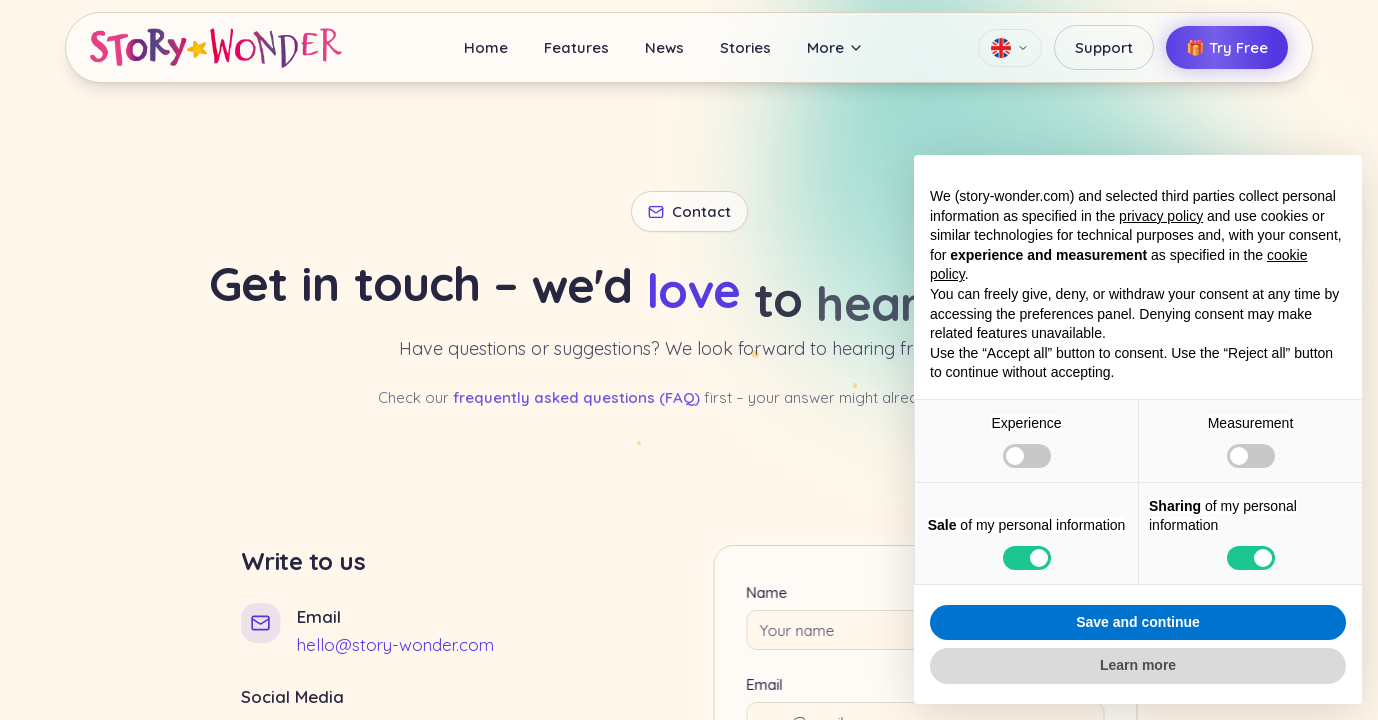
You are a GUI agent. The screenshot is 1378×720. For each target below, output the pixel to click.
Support (1104, 47)
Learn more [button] (1138, 665)
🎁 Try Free (1227, 47)
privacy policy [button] (1161, 216)
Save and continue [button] (1138, 622)
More (835, 47)
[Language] (1010, 48)
